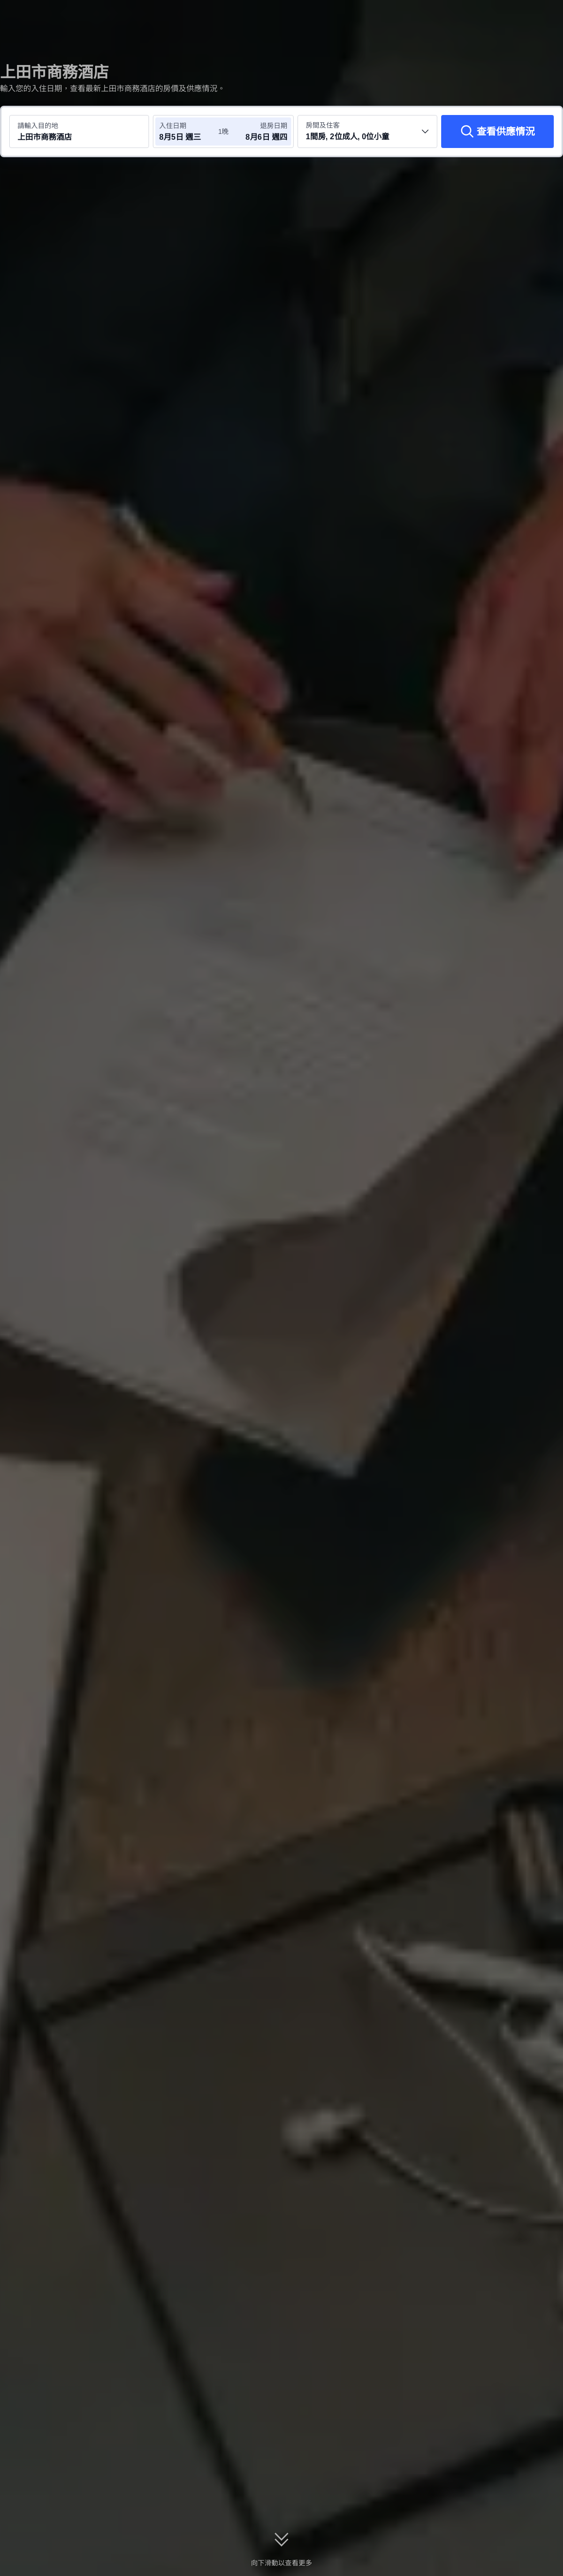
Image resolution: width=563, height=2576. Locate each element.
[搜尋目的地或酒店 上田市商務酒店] (79, 131)
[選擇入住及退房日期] (188, 131)
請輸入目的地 (37, 126)
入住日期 (172, 126)
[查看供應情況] (497, 131)
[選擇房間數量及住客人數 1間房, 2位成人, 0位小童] (367, 131)
